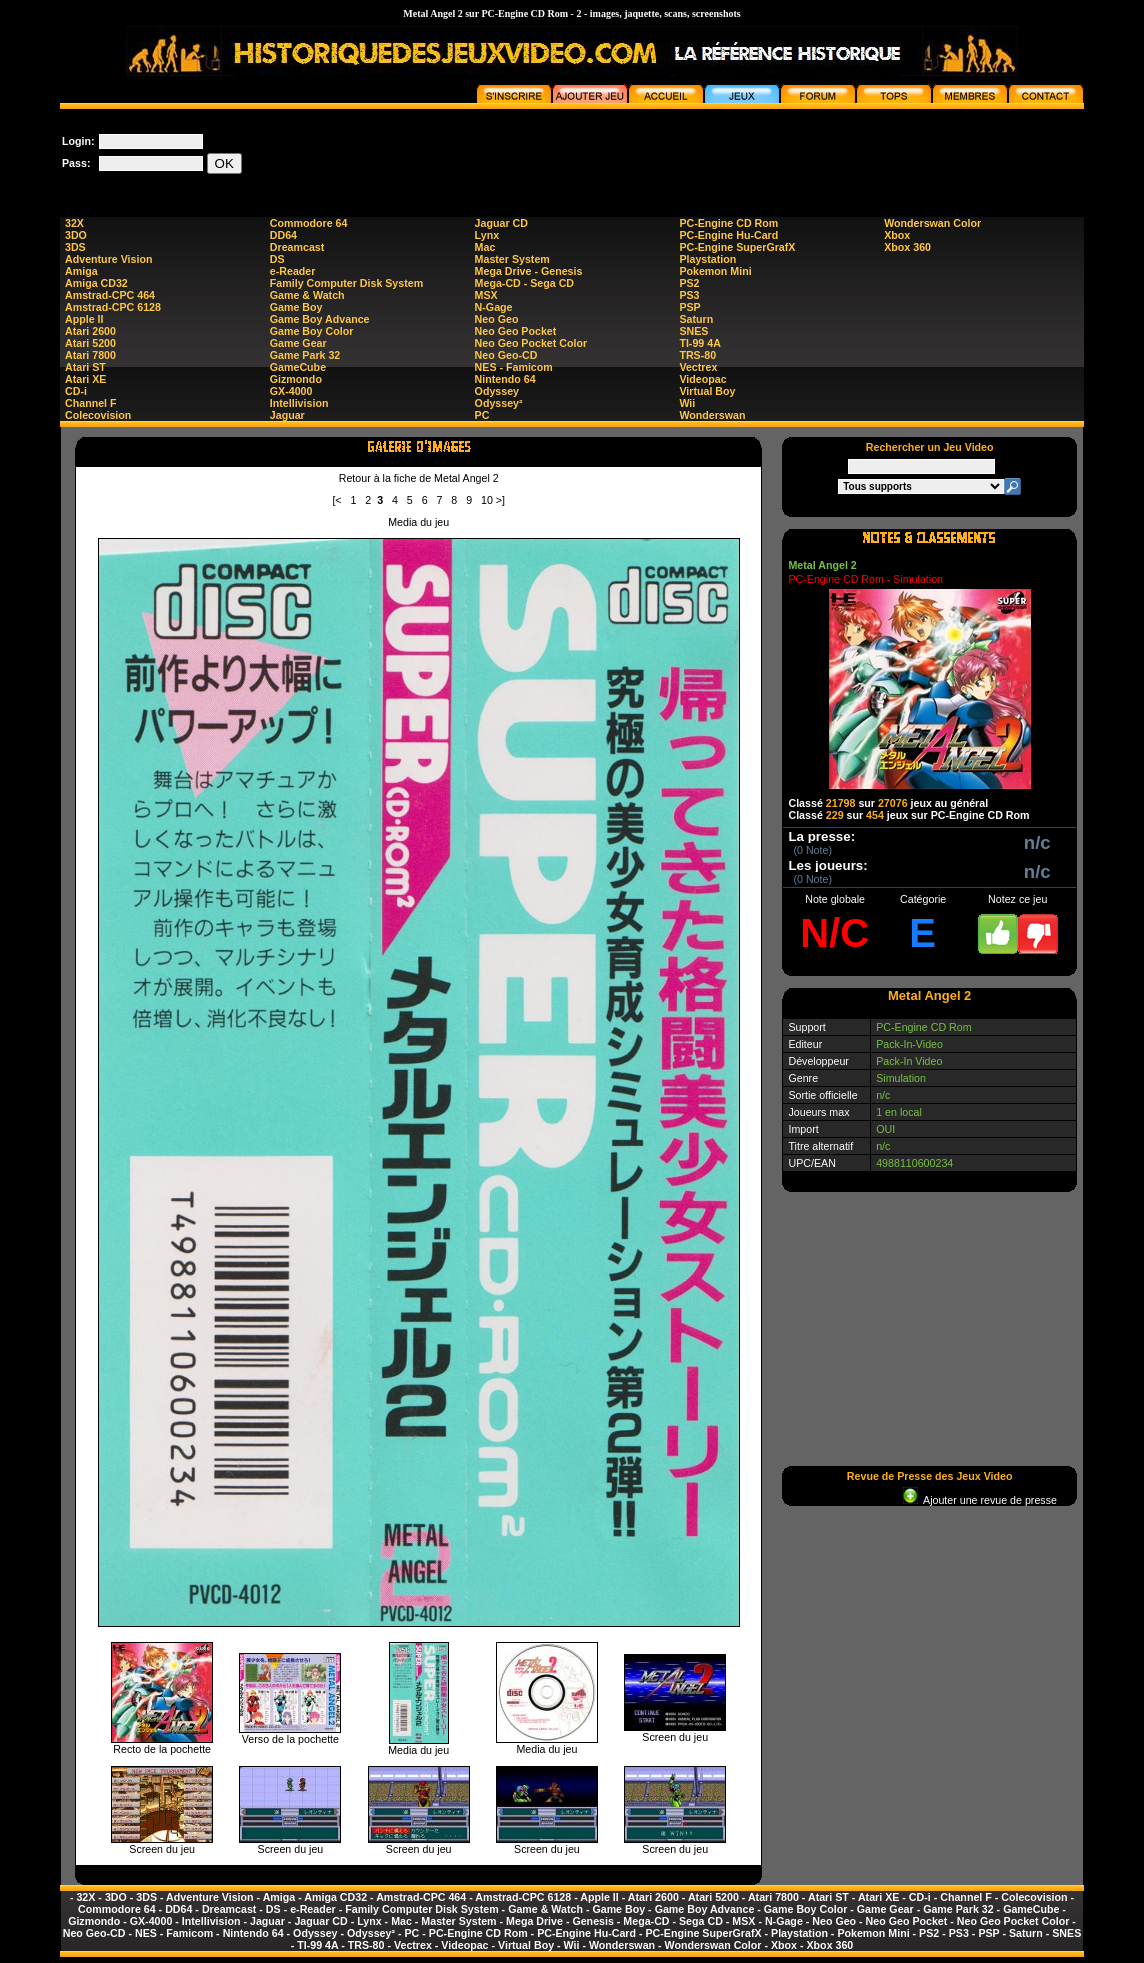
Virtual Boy (707, 391)
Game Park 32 (305, 355)
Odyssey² (499, 403)
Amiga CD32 (96, 283)
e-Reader (293, 271)
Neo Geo (497, 319)
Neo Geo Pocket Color (531, 343)
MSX (486, 295)
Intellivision (299, 403)
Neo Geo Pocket (516, 331)
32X (74, 223)
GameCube (298, 367)
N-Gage (494, 307)
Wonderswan (712, 415)
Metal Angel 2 (822, 565)
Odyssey (497, 391)
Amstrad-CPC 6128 (113, 307)
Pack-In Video (909, 1061)
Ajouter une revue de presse (980, 1500)
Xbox (897, 235)
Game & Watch (307, 295)
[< (336, 500)
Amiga (81, 271)
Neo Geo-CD (506, 355)
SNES (693, 331)
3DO (76, 235)
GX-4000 (291, 391)
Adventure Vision (108, 259)
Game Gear (298, 343)
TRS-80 (697, 355)
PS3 (689, 295)
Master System (512, 259)
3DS (75, 247)
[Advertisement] (720, 154)
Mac (485, 247)
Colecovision (98, 415)
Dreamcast (297, 247)
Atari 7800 (90, 355)
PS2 (689, 283)
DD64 (283, 235)
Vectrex (698, 367)
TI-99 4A (699, 343)
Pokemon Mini (715, 271)
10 (487, 500)
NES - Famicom (514, 367)
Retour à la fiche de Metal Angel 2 (419, 478)
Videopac (702, 379)
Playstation (707, 259)
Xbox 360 (907, 247)
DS (277, 259)
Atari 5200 (90, 343)
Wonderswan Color (932, 223)
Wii (687, 403)
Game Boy (296, 307)
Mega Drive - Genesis (529, 271)
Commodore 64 (309, 223)
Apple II (84, 319)
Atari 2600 (90, 331)
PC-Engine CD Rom (728, 223)
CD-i (76, 391)
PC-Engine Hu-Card (728, 235)
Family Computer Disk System (346, 283)
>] (500, 500)
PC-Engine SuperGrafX (737, 247)
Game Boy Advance (320, 319)
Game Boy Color (312, 331)
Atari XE (85, 379)
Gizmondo (296, 379)
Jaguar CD (501, 223)
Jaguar (287, 415)
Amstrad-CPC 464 (110, 295)
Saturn (696, 319)
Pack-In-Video (909, 1044)
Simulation (901, 1078)
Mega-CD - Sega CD (524, 283)
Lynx (487, 235)
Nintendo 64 (505, 379)
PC (482, 415)
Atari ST (85, 367)
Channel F (91, 403)
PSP (689, 307)
